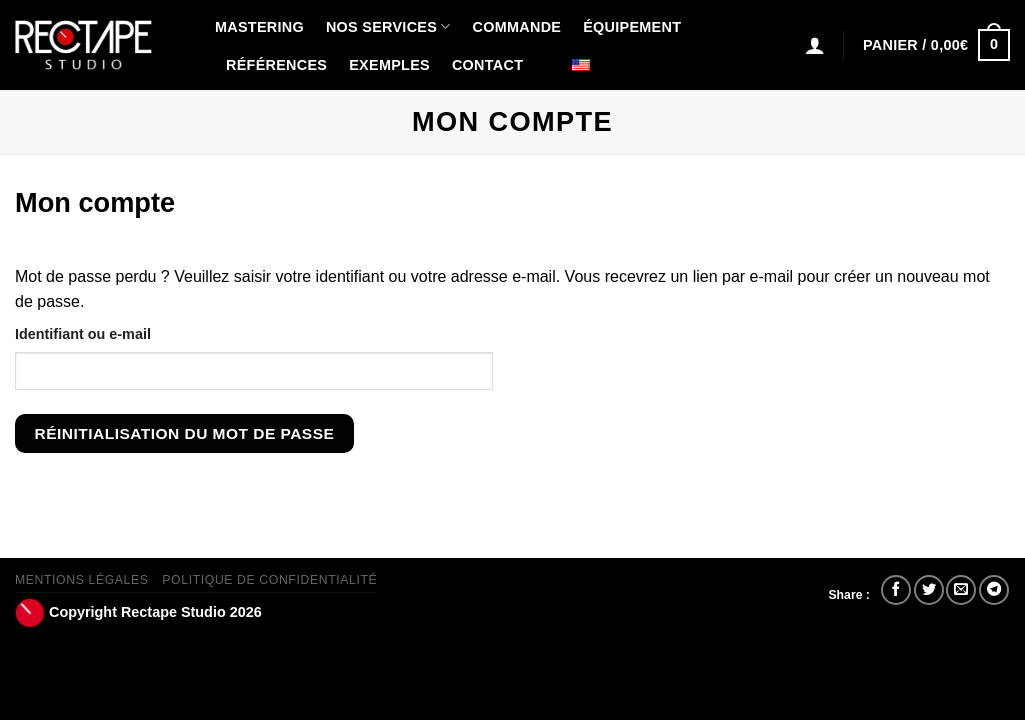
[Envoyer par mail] (961, 590)
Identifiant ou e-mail (83, 334)
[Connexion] (815, 45)
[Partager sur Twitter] (929, 590)
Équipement (632, 27)
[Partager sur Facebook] (896, 590)
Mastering (259, 27)
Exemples (389, 65)
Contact (487, 65)
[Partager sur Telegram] (994, 590)
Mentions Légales (82, 580)
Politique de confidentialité (269, 580)
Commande (517, 27)
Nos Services (388, 26)
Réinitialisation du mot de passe (185, 433)
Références (276, 65)
